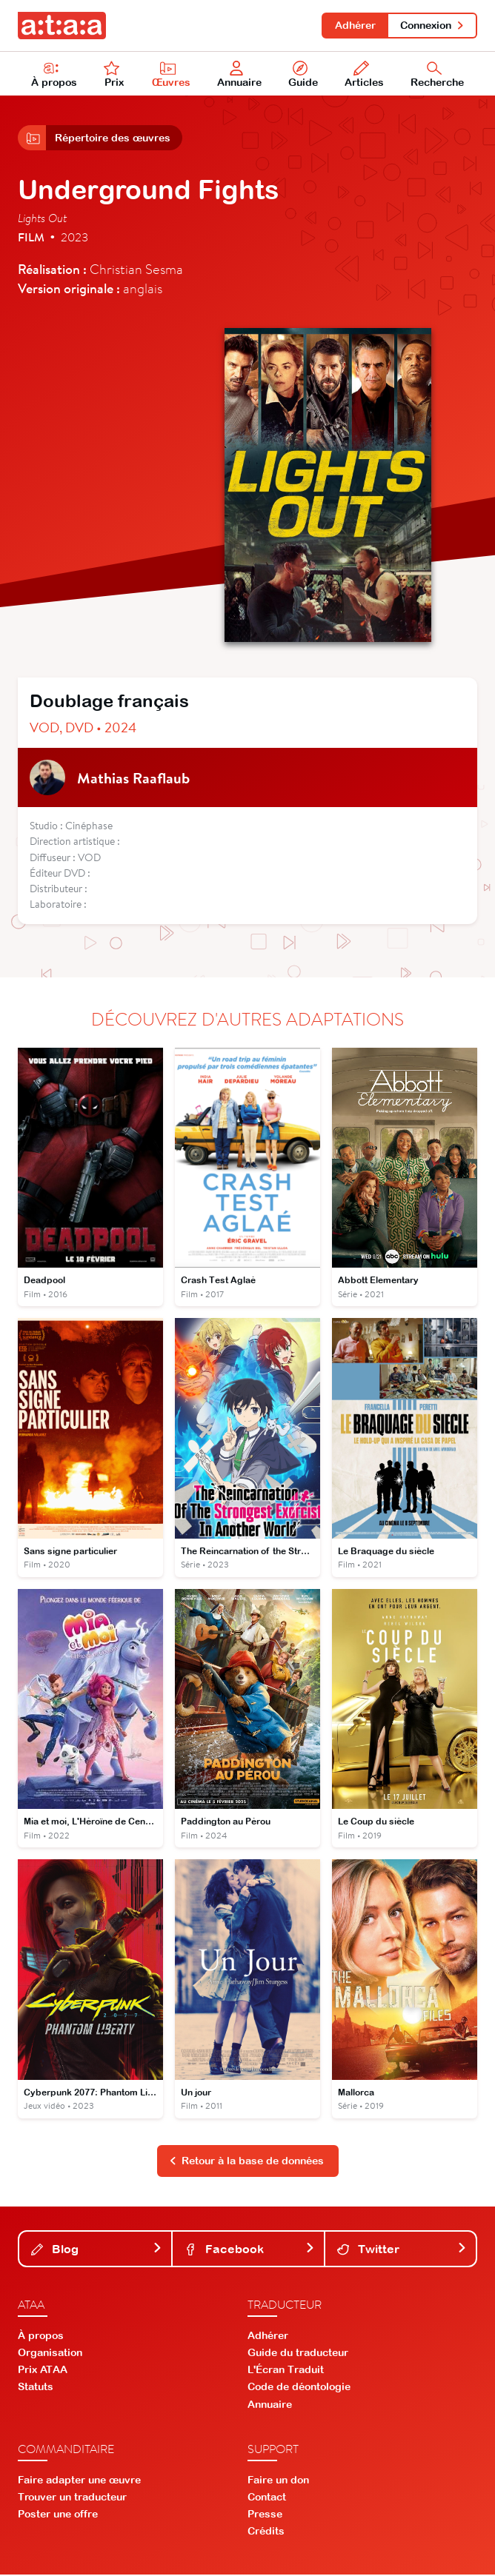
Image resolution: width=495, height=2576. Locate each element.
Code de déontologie (299, 2389)
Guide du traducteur (298, 2354)
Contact (267, 2498)
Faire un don (278, 2481)
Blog (96, 2250)
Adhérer (354, 25)
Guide (303, 75)
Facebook (249, 2250)
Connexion (432, 25)
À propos (54, 75)
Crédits (266, 2533)
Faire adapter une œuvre (79, 2481)
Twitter (402, 2250)
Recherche (437, 75)
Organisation (50, 2354)
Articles (364, 75)
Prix (114, 75)
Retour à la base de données (247, 2162)
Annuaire (239, 75)
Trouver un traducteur (72, 2498)
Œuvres (171, 75)
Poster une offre (58, 2515)
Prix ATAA (42, 2371)
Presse (265, 2515)
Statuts (35, 2389)
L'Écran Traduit (286, 2371)
